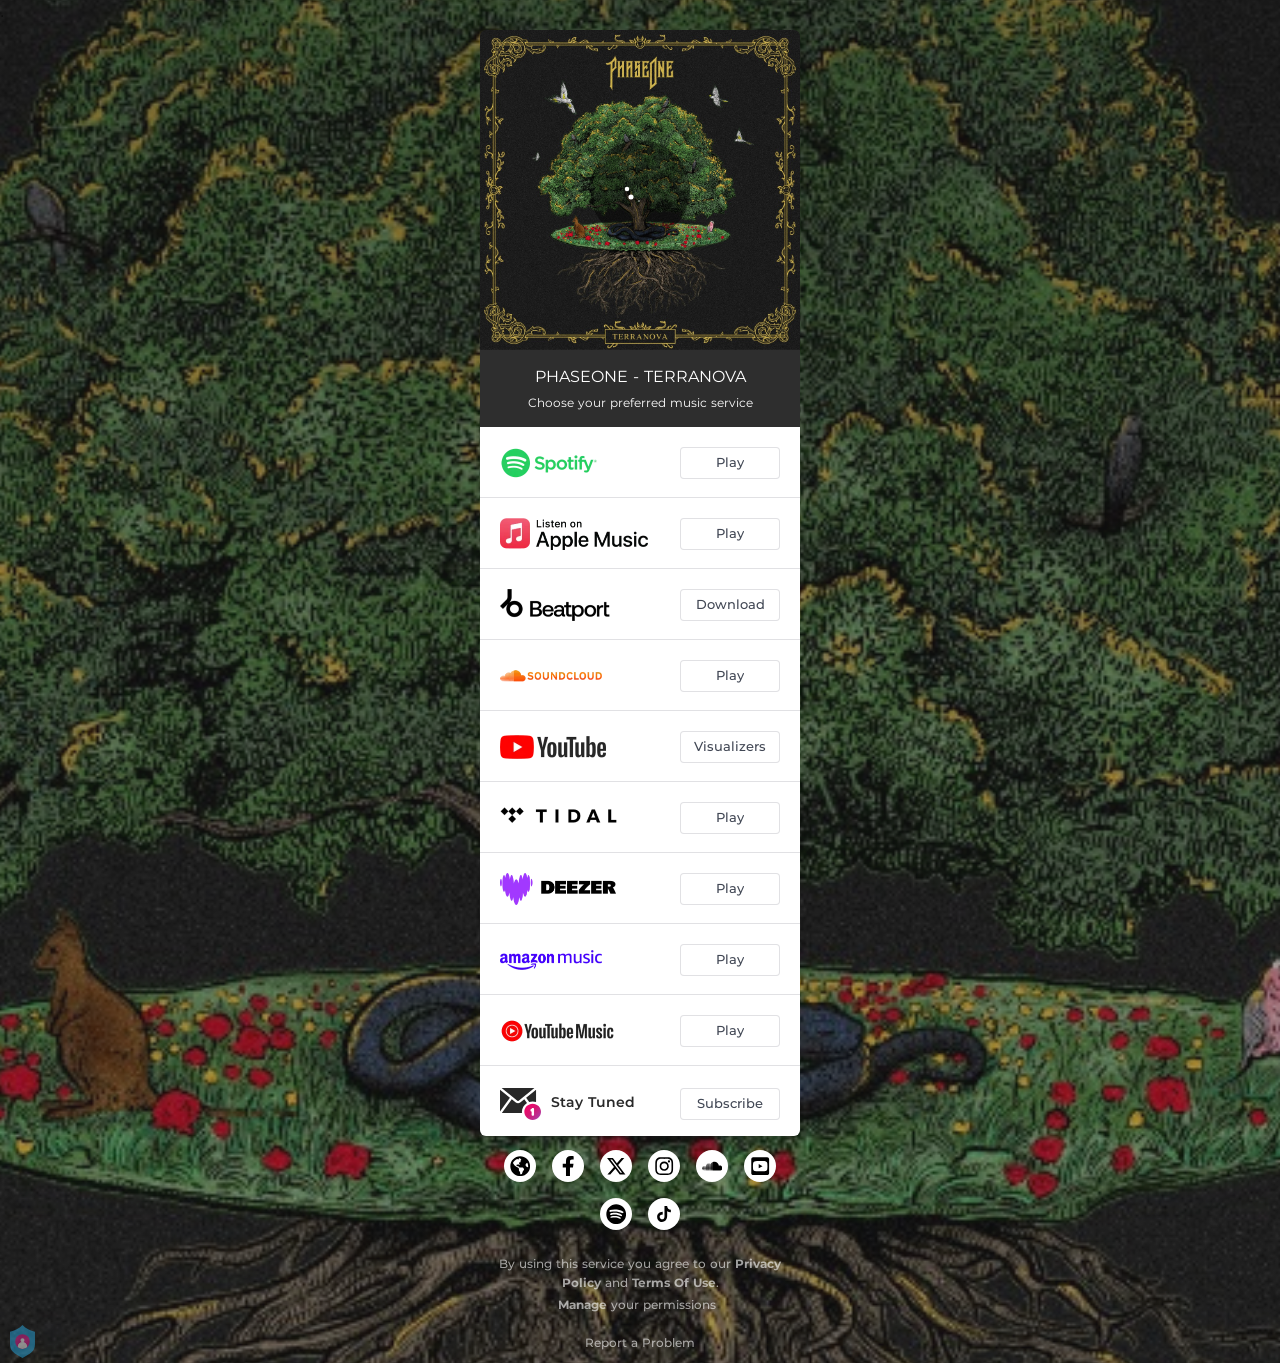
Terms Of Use (674, 1282)
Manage (582, 1304)
